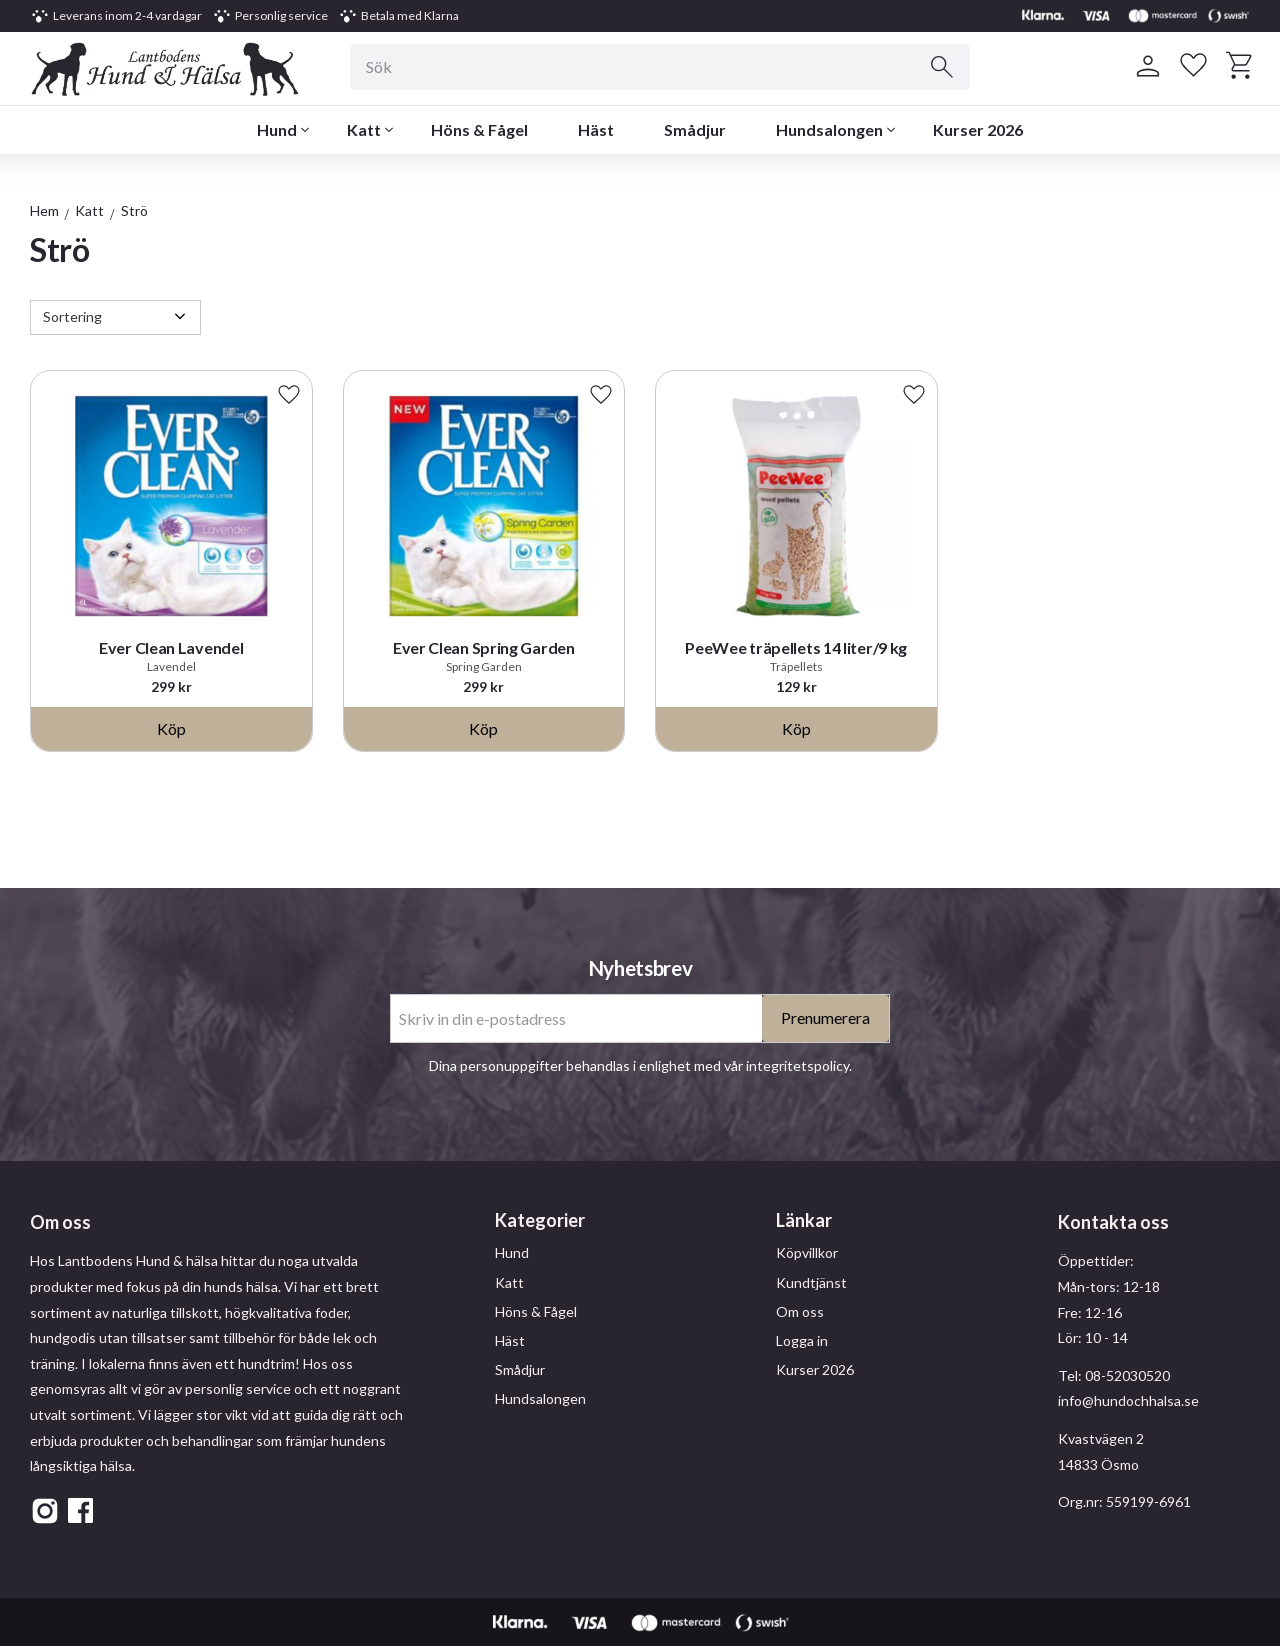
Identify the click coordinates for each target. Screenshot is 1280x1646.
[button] (1192, 66)
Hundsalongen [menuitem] (829, 129)
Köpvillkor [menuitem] (807, 1252)
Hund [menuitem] (277, 129)
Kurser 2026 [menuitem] (978, 129)
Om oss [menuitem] (800, 1311)
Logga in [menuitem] (802, 1340)
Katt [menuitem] (364, 129)
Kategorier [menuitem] (540, 1220)
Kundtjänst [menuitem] (811, 1282)
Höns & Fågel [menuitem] (479, 129)
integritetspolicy (797, 1065)
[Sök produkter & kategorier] (660, 67)
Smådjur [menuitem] (695, 129)
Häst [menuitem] (596, 129)
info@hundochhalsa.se (1128, 1400)
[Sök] (942, 67)
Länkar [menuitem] (804, 1220)
